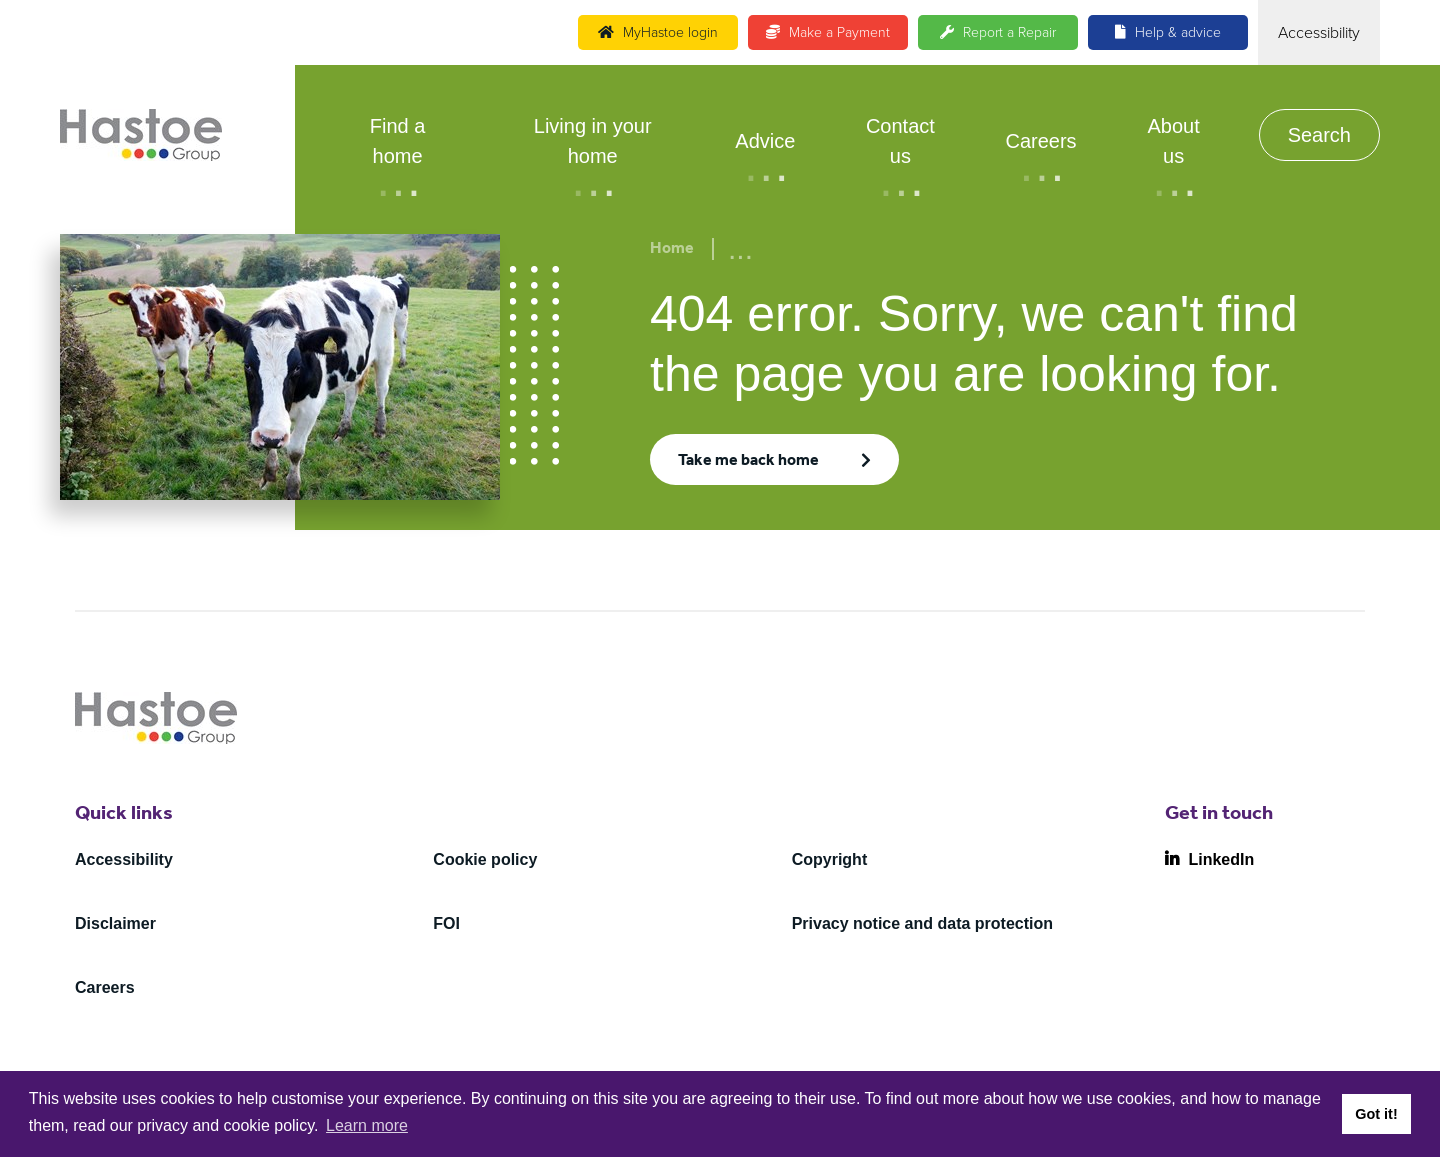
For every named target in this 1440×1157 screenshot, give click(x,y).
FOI (446, 923)
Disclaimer (115, 923)
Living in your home (593, 141)
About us (1173, 141)
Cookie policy (485, 859)
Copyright (830, 859)
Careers (1040, 141)
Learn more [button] (367, 1125)
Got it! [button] (1376, 1114)
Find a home (398, 141)
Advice (765, 141)
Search (1319, 135)
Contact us (900, 141)
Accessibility (124, 859)
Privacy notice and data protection (922, 923)
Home (672, 250)
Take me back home (748, 462)
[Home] (141, 135)
